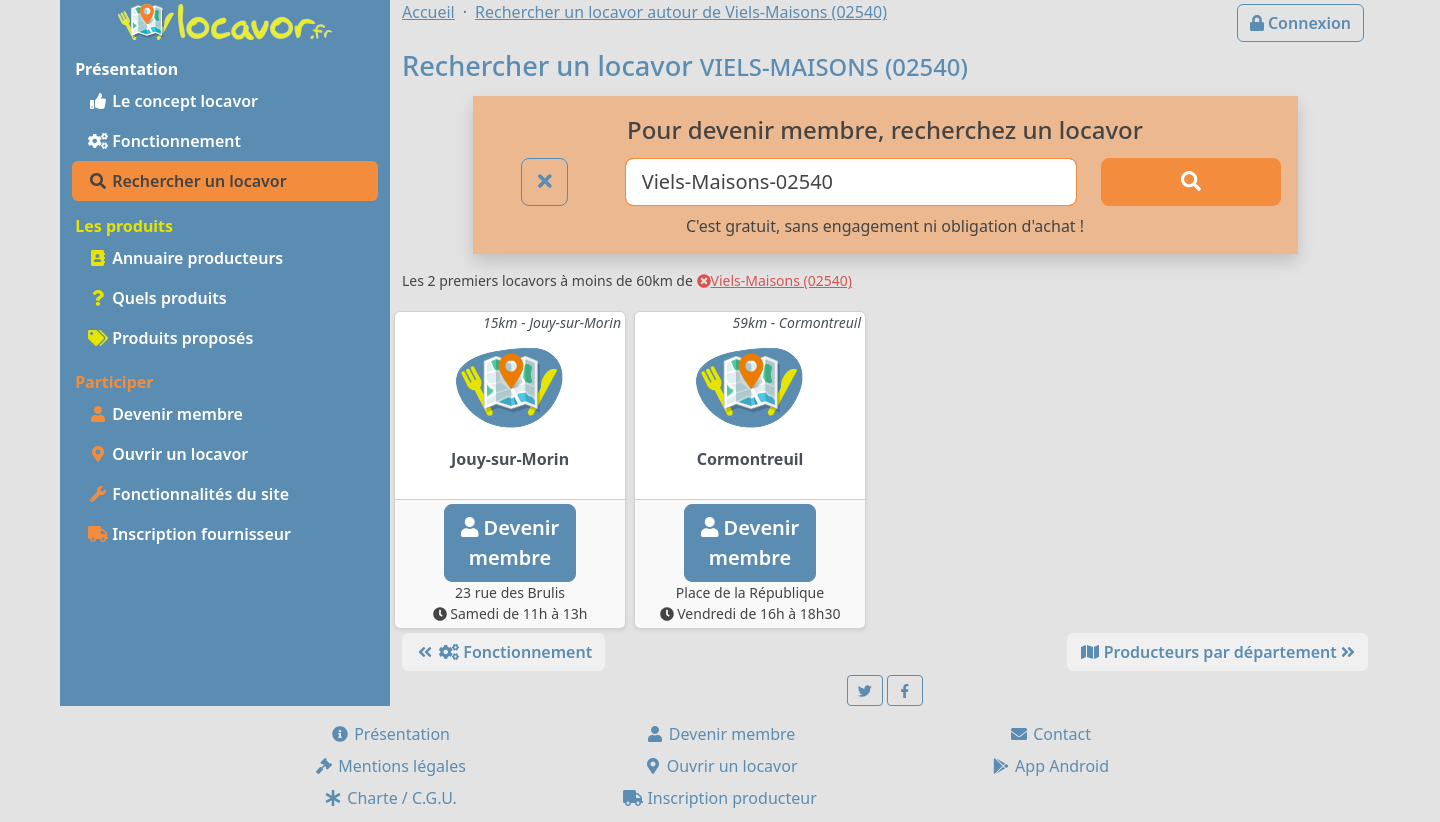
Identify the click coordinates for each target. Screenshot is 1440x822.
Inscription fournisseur (189, 534)
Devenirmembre (510, 542)
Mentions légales (390, 766)
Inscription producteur (720, 798)
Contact (1050, 734)
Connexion (1300, 23)
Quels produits (157, 298)
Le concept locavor (173, 101)
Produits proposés (170, 338)
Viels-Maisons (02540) (775, 280)
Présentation (390, 734)
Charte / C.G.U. (390, 798)
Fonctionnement (164, 141)
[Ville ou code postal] (851, 182)
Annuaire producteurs (185, 258)
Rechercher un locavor (187, 181)
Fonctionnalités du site (188, 494)
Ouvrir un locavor (168, 454)
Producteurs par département (1217, 652)
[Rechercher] (1191, 182)
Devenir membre (165, 414)
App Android (1050, 766)
